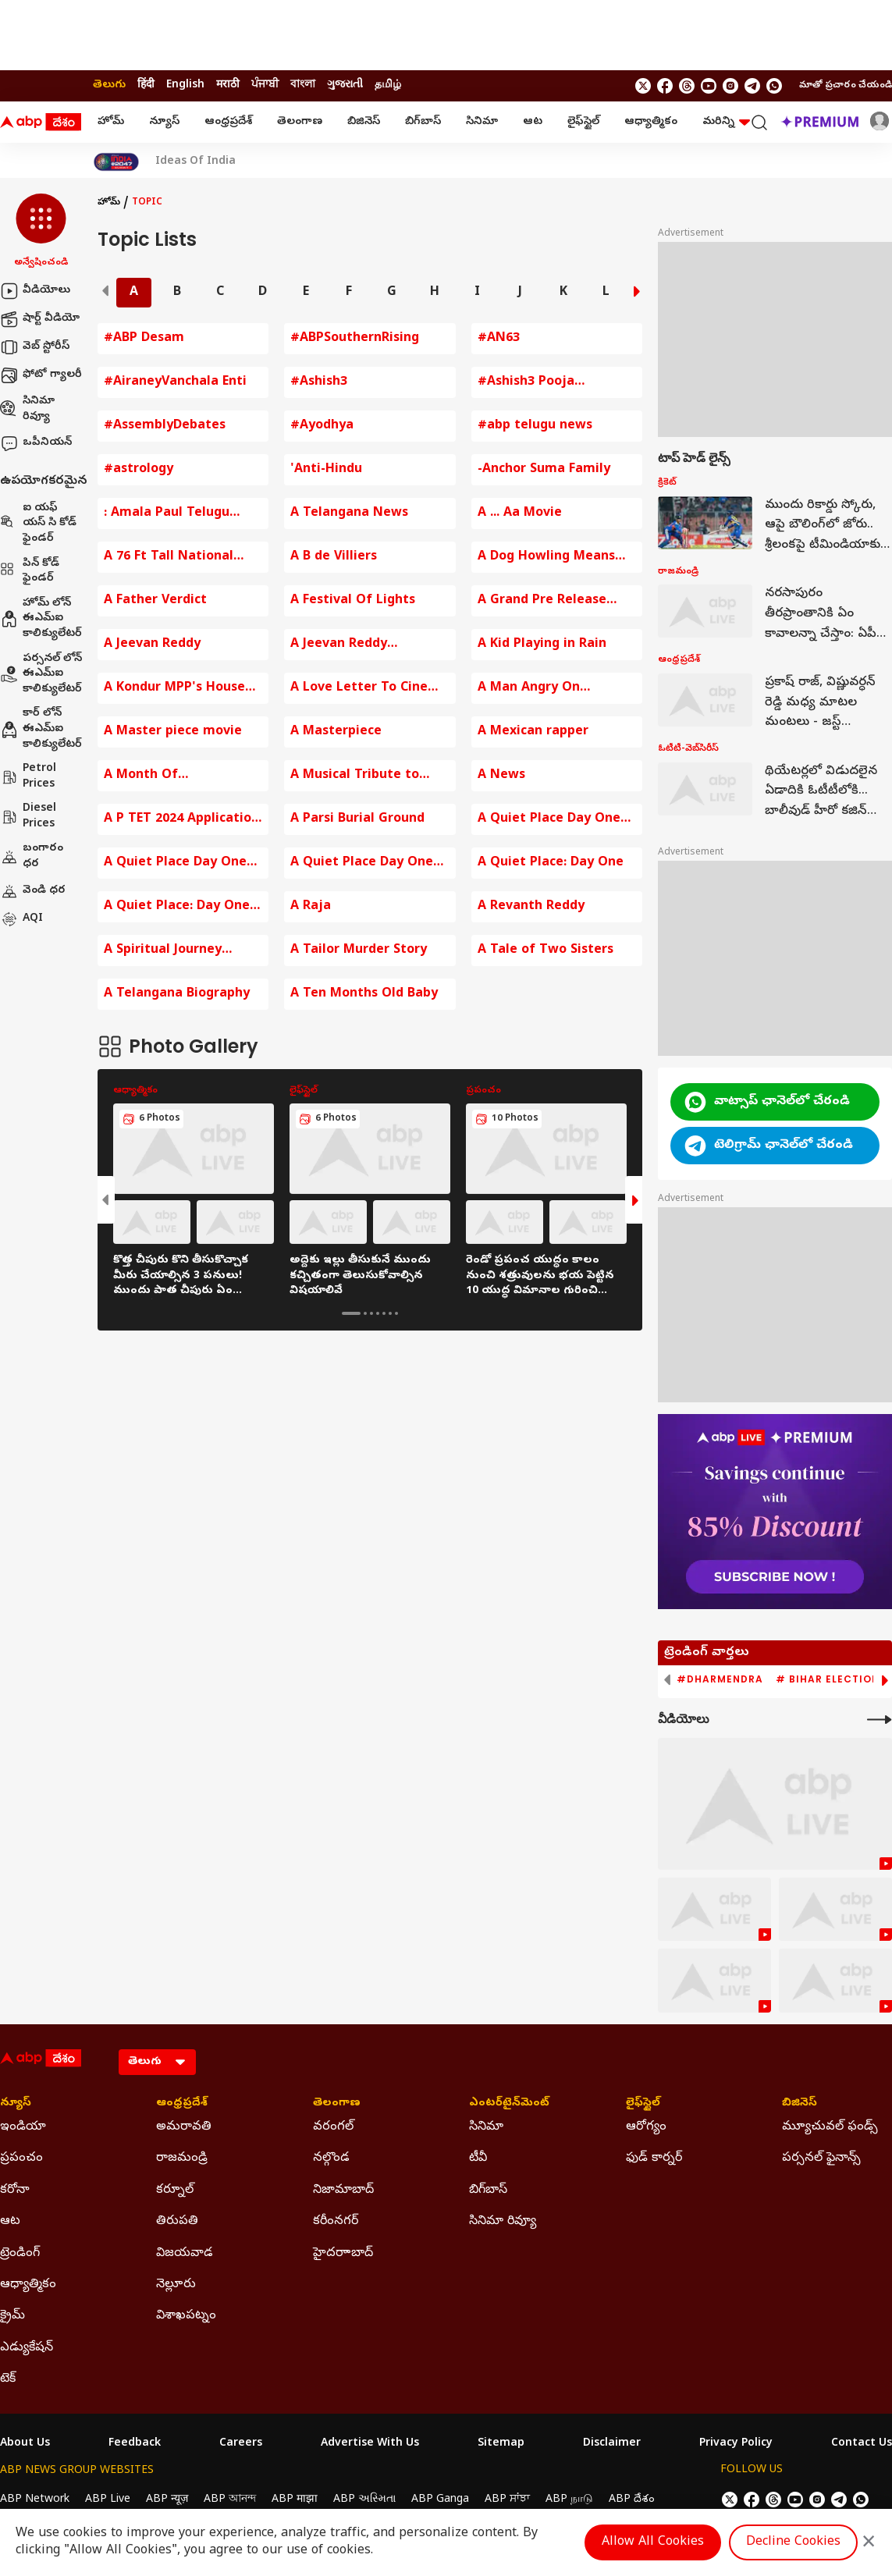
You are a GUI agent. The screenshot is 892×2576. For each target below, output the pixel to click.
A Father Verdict (155, 600)
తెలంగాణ (299, 122)
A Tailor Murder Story (358, 950)
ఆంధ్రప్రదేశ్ (228, 122)
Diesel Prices (28, 816)
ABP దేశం (632, 2500)
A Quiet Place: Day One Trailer (177, 907)
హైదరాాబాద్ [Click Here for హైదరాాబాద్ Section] (343, 2253)
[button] (41, 232)
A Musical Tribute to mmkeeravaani (354, 776)
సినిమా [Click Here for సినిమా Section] (486, 2127)
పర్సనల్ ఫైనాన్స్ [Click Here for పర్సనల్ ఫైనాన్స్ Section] (821, 2158)
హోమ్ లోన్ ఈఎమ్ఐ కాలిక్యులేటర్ (41, 618)
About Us (25, 2444)
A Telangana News (349, 513)
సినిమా (482, 122)
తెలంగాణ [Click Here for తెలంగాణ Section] (337, 2103)
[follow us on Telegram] (752, 85)
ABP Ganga (440, 2500)
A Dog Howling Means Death (546, 558)
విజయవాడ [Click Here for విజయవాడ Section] (184, 2253)
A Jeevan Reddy (152, 644)
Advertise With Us (370, 2444)
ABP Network (34, 2500)
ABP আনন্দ (230, 2500)
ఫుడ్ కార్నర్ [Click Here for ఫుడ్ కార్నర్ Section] (654, 2158)
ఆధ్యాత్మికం (650, 122)
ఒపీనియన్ (36, 443)
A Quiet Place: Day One (551, 863)
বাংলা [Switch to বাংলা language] (302, 85)
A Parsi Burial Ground (357, 819)
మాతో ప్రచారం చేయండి (845, 86)
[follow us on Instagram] (730, 85)
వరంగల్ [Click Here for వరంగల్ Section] (333, 2127)
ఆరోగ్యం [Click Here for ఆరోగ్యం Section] (646, 2127)
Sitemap (501, 2444)
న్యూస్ (164, 122)
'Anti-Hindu (326, 469)
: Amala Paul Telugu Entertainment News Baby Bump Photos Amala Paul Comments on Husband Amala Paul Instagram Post (179, 514)
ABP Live (107, 2500)
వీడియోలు (35, 291)
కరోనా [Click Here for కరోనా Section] (15, 2190)
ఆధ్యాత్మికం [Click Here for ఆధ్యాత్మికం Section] (28, 2285)
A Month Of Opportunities (148, 776)
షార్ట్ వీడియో (40, 319)
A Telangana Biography (177, 994)
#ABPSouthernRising (354, 338)
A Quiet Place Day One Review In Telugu (361, 863)
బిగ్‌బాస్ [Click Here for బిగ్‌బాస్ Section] (488, 2190)
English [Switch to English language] (185, 85)
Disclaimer (612, 2444)
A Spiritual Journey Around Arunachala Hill (176, 951)
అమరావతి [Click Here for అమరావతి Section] (183, 2127)
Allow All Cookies (653, 2542)
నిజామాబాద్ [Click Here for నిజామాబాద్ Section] (343, 2190)
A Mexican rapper (533, 732)
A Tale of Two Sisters (545, 950)
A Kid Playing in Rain (542, 644)
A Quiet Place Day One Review (175, 863)
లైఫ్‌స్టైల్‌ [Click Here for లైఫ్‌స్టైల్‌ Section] (643, 2103)
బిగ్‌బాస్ (423, 122)
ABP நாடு (569, 2500)
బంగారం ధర (31, 856)
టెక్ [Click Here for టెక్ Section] (8, 2379)
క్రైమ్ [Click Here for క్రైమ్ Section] (12, 2316)
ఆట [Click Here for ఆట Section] (10, 2221)
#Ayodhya (322, 426)
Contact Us (861, 2444)
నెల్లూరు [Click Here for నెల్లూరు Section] (176, 2285)
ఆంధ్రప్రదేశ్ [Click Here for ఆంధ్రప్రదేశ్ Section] (182, 2103)
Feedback (134, 2444)
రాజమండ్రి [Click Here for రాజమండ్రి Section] (182, 2158)
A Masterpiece (336, 732)
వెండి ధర (33, 891)
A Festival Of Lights (352, 600)
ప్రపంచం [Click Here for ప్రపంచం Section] (21, 2158)
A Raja (310, 906)
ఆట (532, 122)
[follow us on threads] (686, 85)
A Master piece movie (173, 732)
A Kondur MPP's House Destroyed (174, 689)
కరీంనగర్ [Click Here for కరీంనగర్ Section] (335, 2221)
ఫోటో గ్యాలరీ (41, 375)
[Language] (157, 2062)
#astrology (138, 469)
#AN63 (499, 338)
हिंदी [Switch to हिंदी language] (146, 85)
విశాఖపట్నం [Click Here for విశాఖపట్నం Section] (186, 2316)
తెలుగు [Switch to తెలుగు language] (109, 85)
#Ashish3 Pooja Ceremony (526, 383)
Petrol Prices (28, 777)
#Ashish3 (318, 382)
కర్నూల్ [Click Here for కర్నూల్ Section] (175, 2190)
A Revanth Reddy (531, 906)
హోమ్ (111, 122)
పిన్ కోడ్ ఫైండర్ (29, 571)
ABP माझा (295, 2500)
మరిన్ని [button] (726, 122)
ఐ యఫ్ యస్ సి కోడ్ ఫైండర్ (38, 523)
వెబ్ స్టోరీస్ (34, 347)
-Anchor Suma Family (544, 469)
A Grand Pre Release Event (542, 601)
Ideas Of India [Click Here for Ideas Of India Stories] (195, 162)
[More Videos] (879, 1719)
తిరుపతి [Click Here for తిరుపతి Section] (177, 2221)
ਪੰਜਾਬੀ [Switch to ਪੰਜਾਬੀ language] (265, 85)
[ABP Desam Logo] (40, 122)
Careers (240, 2444)
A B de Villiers (333, 557)
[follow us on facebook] (665, 85)
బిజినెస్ (363, 122)
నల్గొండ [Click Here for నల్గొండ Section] (331, 2158)
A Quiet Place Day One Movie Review (549, 820)
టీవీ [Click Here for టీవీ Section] (478, 2158)
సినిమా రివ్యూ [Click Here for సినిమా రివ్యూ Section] (502, 2221)
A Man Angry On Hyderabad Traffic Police (556, 689)
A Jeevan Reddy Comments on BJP (346, 645)
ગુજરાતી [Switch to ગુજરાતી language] (345, 85)
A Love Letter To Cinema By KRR (369, 689)
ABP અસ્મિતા (364, 2500)
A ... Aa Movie (520, 513)
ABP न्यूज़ (167, 2500)
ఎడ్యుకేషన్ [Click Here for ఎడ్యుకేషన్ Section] (26, 2348)
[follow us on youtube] (708, 85)
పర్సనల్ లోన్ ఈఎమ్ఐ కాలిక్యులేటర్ (41, 674)
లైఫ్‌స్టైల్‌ (583, 122)
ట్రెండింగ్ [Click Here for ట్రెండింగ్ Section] (20, 2253)
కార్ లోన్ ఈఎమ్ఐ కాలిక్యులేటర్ (41, 728)
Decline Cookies (793, 2542)
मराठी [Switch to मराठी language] (228, 85)
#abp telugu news (535, 426)
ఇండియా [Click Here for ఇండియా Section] (23, 2127)
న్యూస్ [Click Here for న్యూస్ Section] (15, 2103)
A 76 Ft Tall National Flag (168, 558)
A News (501, 775)
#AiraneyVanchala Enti (175, 382)
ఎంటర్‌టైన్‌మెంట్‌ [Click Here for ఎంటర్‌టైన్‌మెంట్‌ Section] (509, 2103)
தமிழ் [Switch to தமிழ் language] (388, 85)
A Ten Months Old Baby (364, 994)
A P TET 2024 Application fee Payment (181, 820)
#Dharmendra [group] (720, 1679)
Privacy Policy (736, 2444)
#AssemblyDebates (165, 426)
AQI (21, 919)
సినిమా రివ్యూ (27, 409)
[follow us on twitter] (643, 85)
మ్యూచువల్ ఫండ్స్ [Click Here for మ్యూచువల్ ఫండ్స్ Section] (830, 2127)
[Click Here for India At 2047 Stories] (116, 162)
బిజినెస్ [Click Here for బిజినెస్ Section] (799, 2103)
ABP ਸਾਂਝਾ (507, 2500)
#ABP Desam (144, 338)
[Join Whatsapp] (774, 85)
